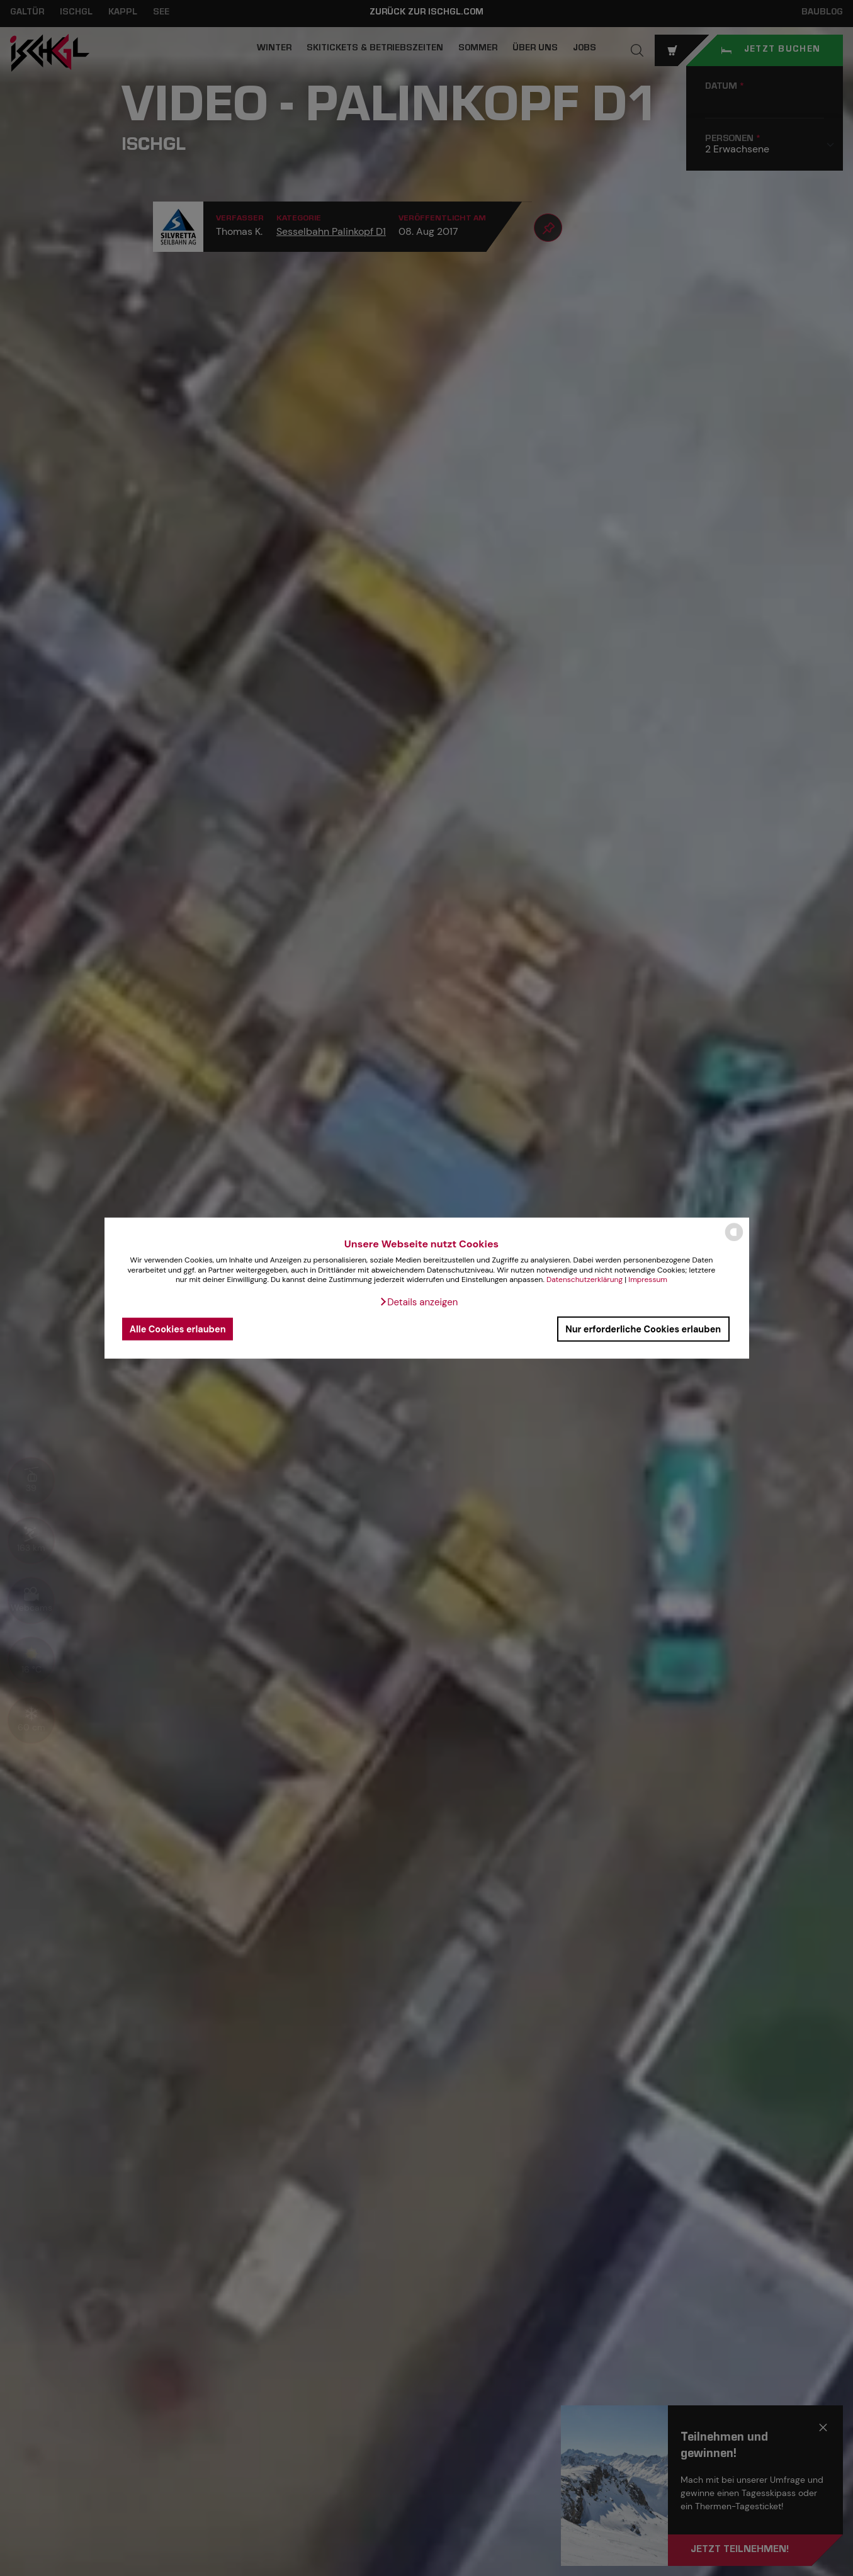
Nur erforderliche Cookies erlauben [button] (643, 1328)
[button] (418, 1302)
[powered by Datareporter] (734, 1240)
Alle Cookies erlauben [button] (178, 1328)
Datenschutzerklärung (584, 1279)
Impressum (647, 1279)
